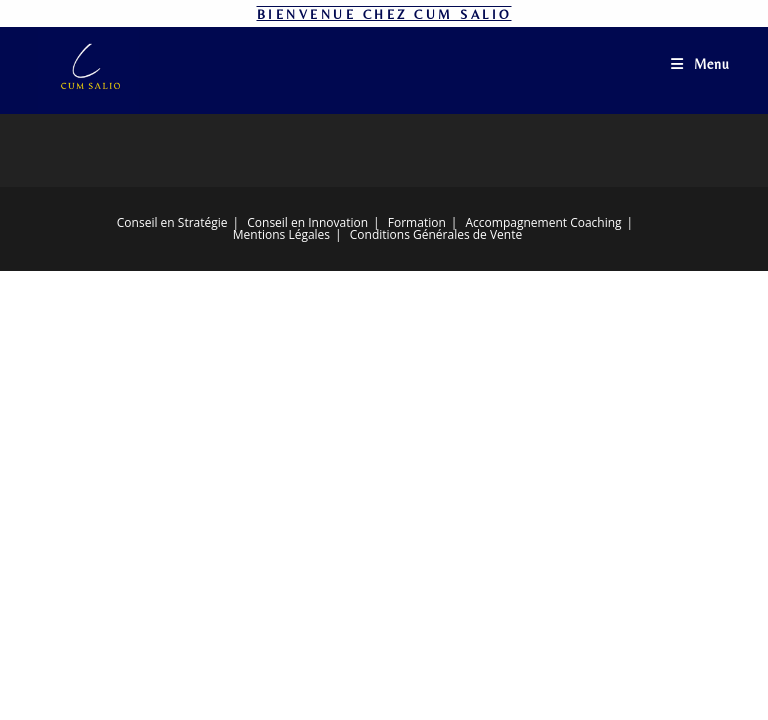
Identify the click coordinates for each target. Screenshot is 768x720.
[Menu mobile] (700, 64)
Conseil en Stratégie (172, 222)
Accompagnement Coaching (544, 222)
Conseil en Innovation (307, 222)
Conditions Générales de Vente (436, 234)
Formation (417, 222)
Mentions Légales (281, 234)
